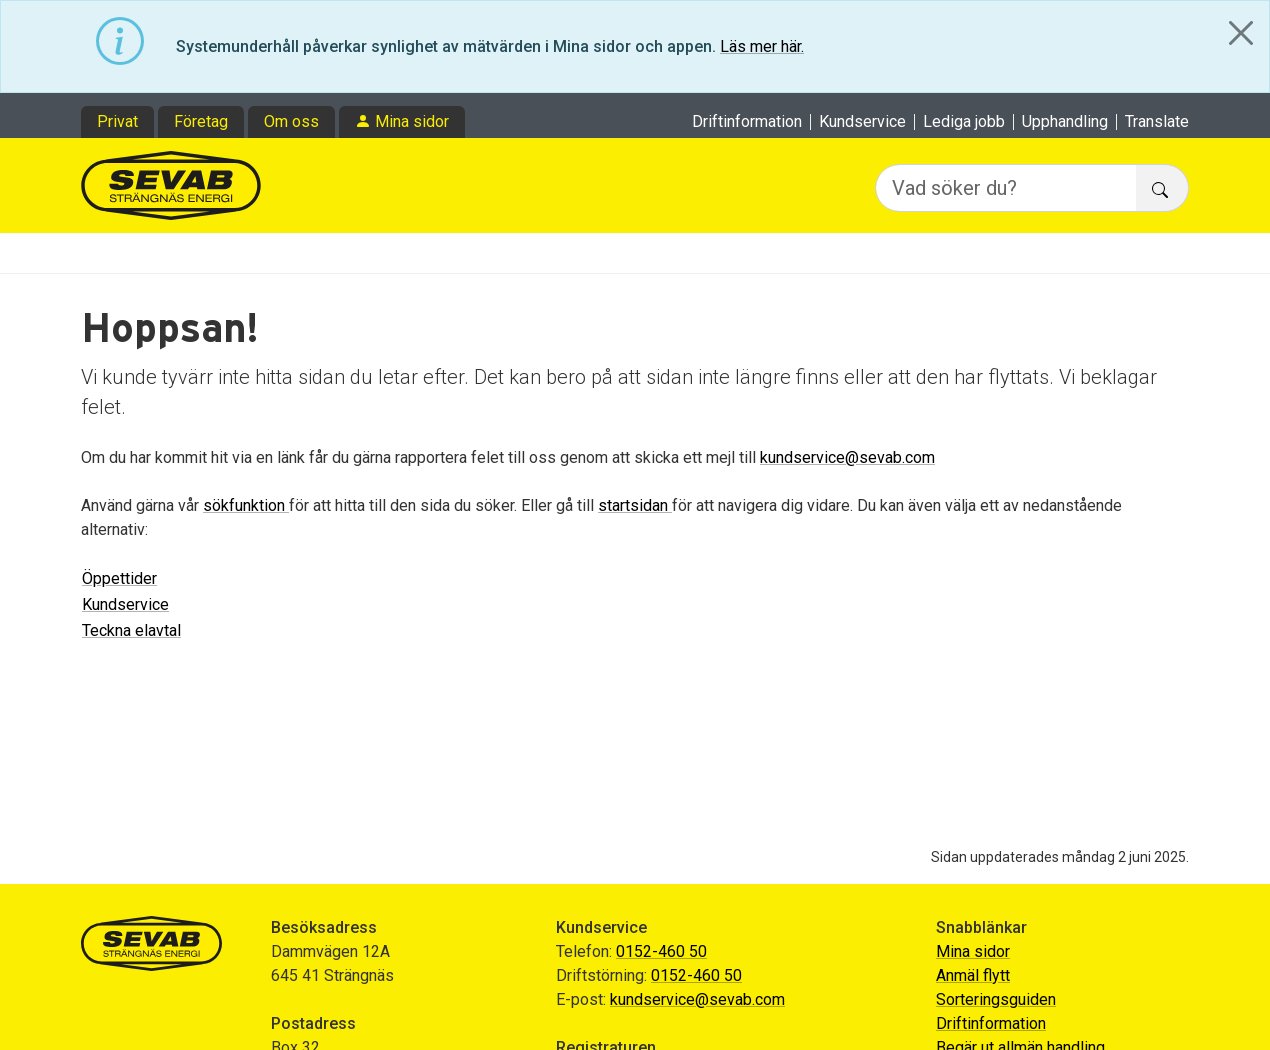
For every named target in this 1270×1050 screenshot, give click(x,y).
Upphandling (1065, 122)
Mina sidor (412, 121)
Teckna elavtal (131, 630)
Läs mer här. (762, 46)
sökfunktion (246, 505)
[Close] (1241, 33)
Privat (117, 121)
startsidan (635, 505)
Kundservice (862, 122)
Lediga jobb (964, 122)
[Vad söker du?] (1006, 188)
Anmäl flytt (973, 975)
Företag (201, 121)
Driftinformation (747, 122)
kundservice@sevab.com (847, 457)
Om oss (291, 121)
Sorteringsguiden (996, 999)
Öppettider (119, 578)
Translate (1157, 122)
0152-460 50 (661, 951)
